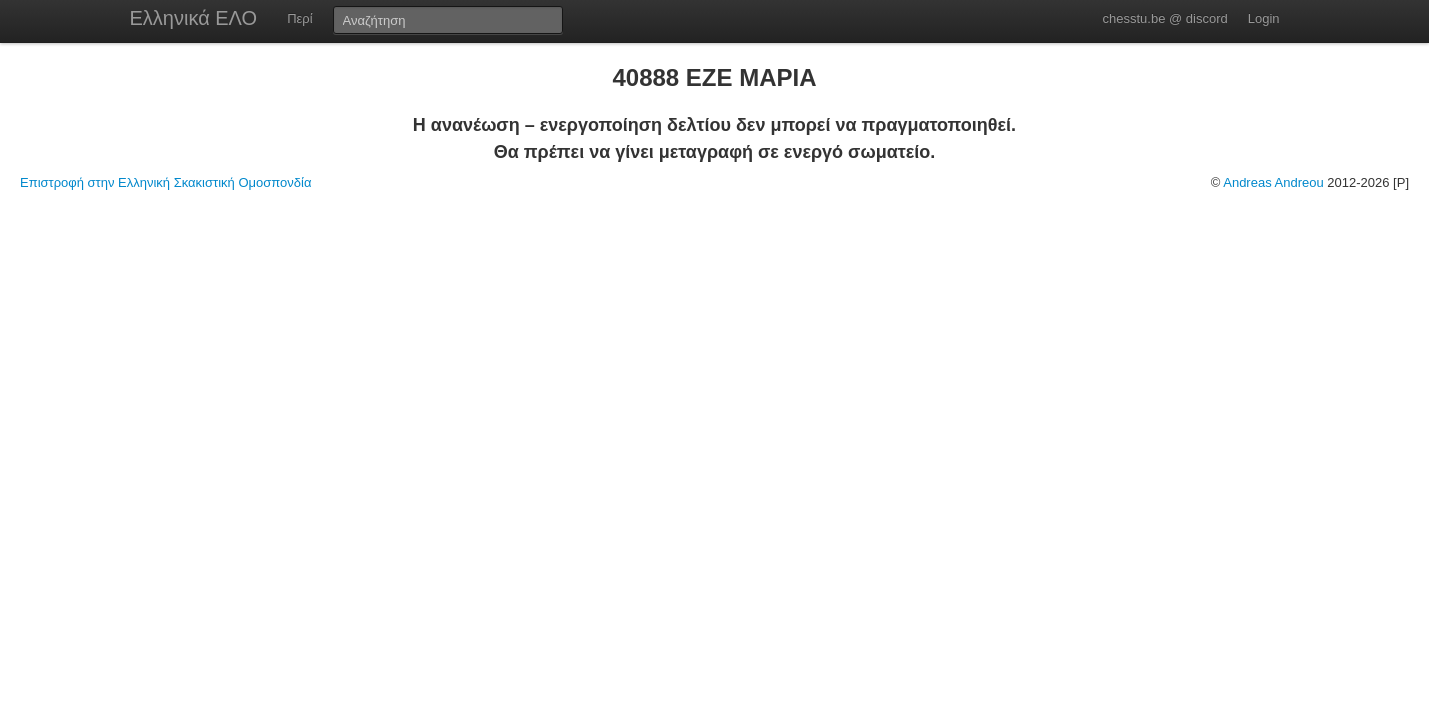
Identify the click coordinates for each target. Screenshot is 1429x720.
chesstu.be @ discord (1164, 18)
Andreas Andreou (1273, 182)
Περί (299, 18)
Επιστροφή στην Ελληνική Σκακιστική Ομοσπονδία (165, 182)
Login (1264, 18)
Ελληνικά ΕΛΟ (194, 18)
